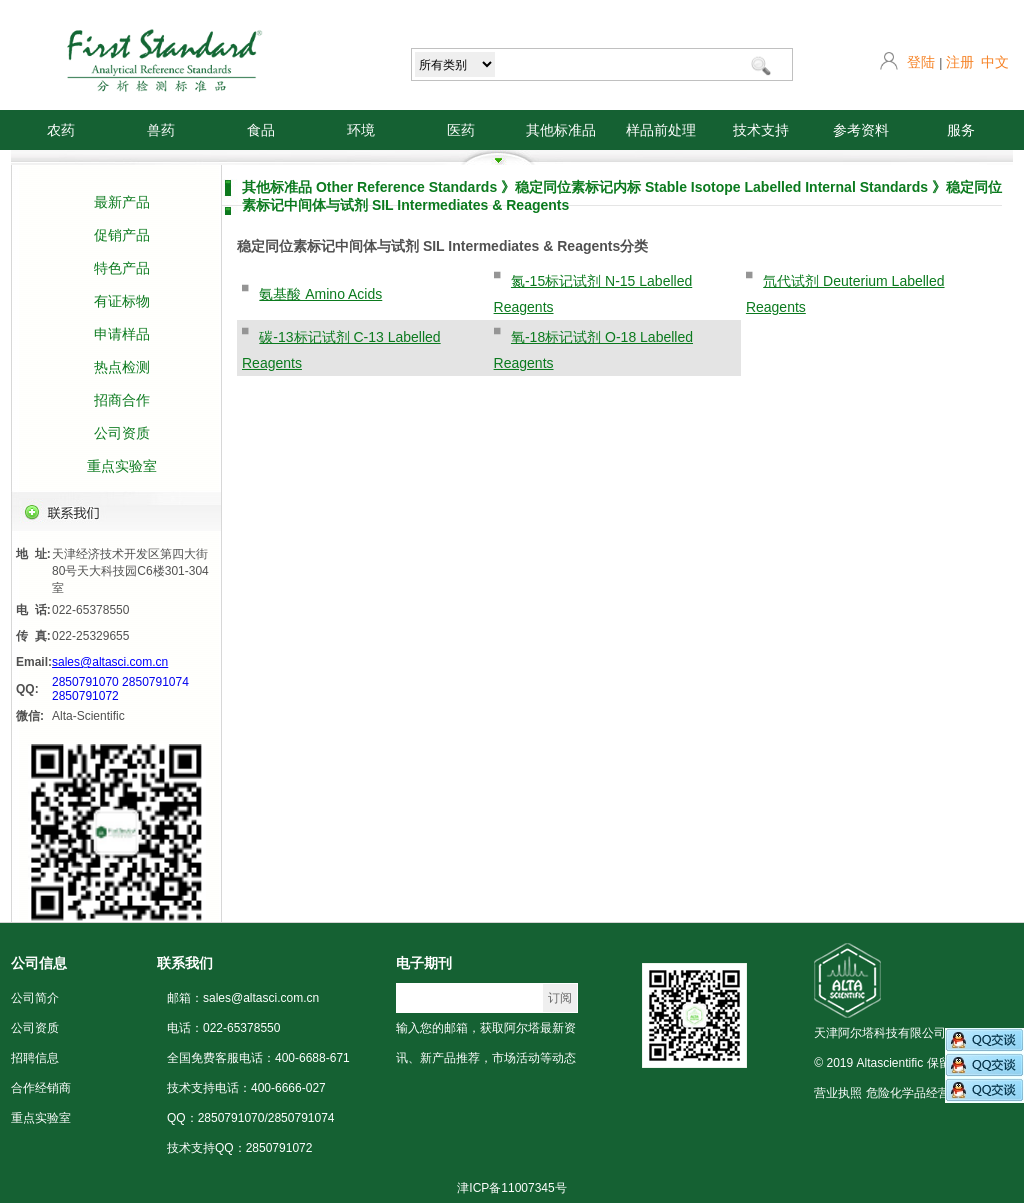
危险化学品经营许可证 (926, 1093)
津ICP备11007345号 (511, 1188)
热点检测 (122, 367)
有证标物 (122, 301)
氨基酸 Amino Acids (320, 294)
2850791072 (85, 696)
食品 (261, 130)
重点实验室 (122, 466)
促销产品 (122, 235)
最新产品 (122, 202)
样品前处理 (661, 130)
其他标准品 (561, 130)
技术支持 (761, 130)
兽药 (161, 130)
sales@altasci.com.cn (110, 662)
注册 (960, 62)
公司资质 (122, 433)
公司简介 (35, 998)
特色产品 (122, 268)
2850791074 (155, 682)
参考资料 (861, 130)
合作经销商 (41, 1088)
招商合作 (122, 400)
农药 (61, 130)
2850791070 (85, 682)
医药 (461, 130)
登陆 (921, 62)
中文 (995, 62)
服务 (961, 130)
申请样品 (122, 334)
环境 (361, 130)
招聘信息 (35, 1058)
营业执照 (838, 1093)
